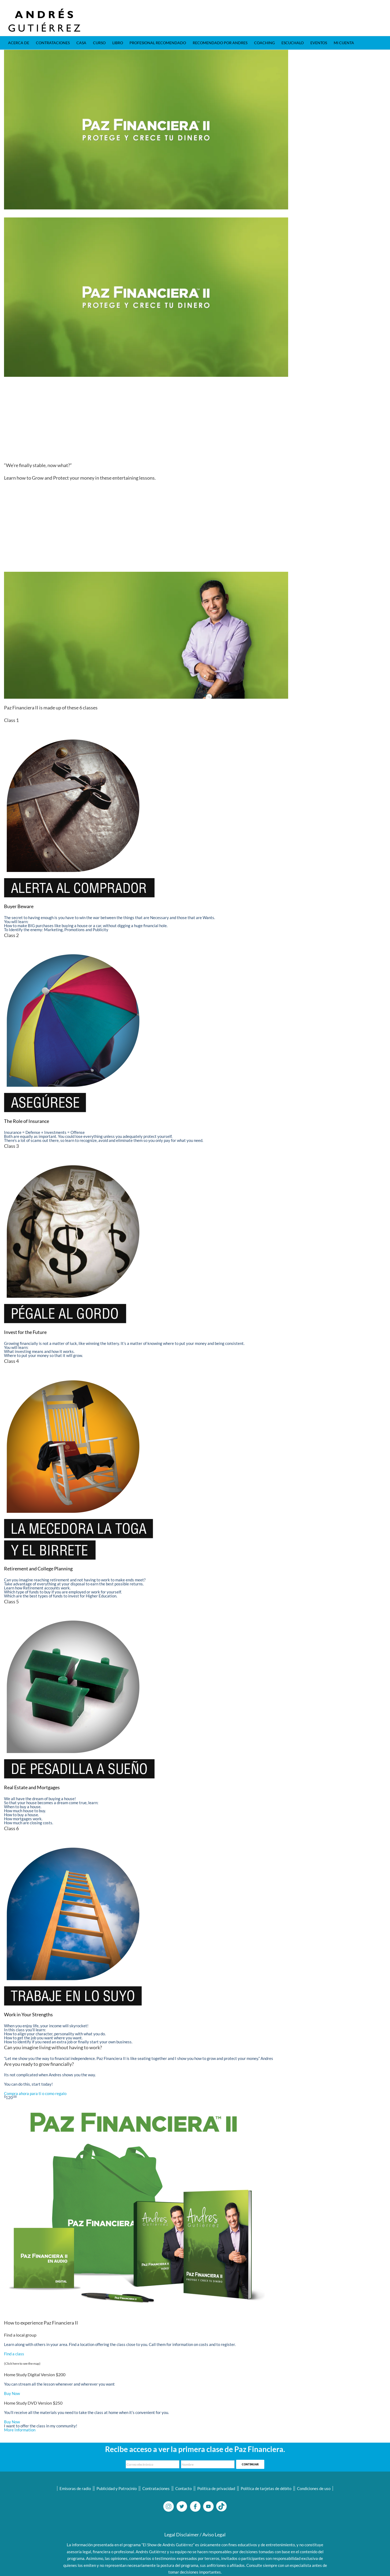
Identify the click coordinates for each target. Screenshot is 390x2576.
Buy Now (12, 2393)
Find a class (14, 2353)
